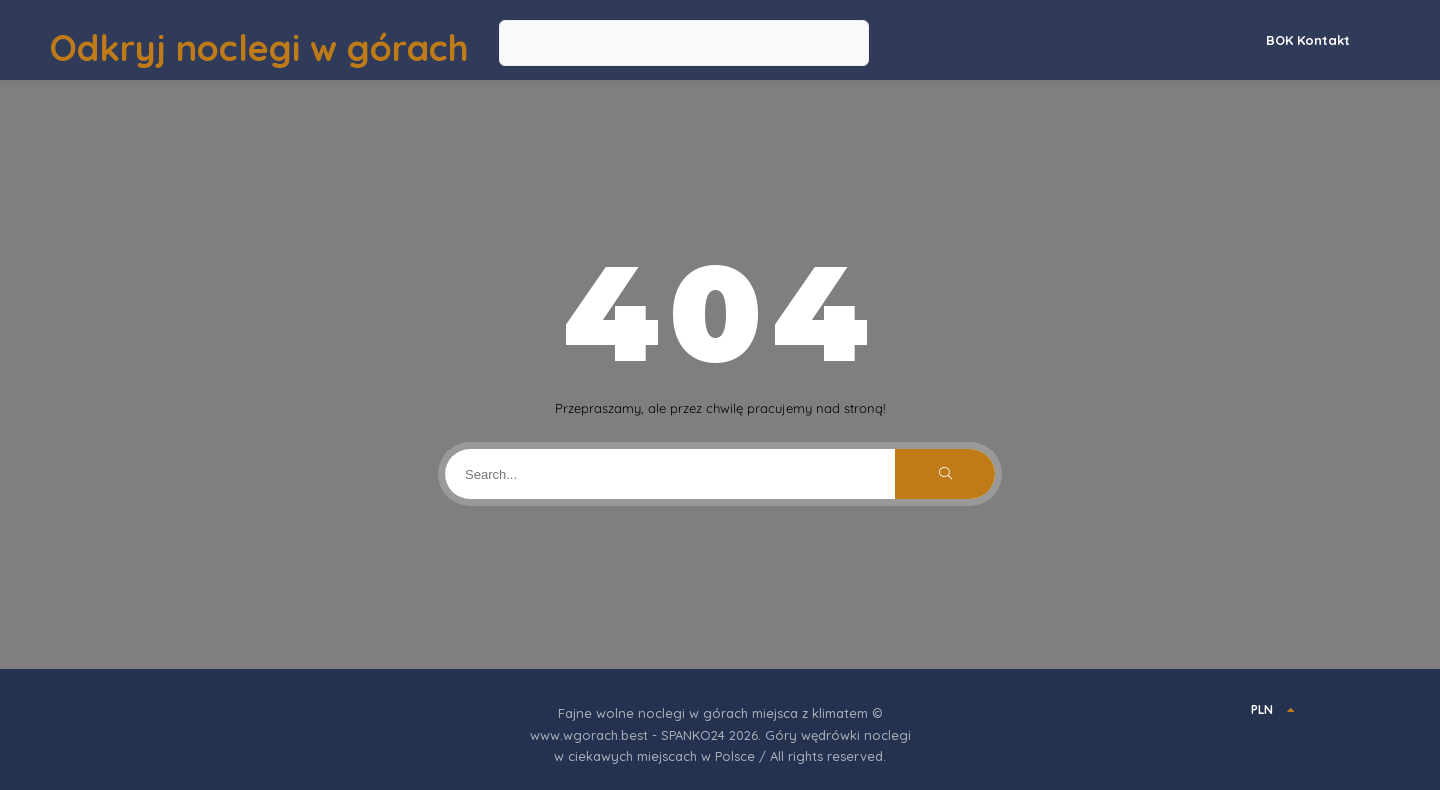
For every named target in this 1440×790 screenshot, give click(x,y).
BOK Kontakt (1308, 40)
